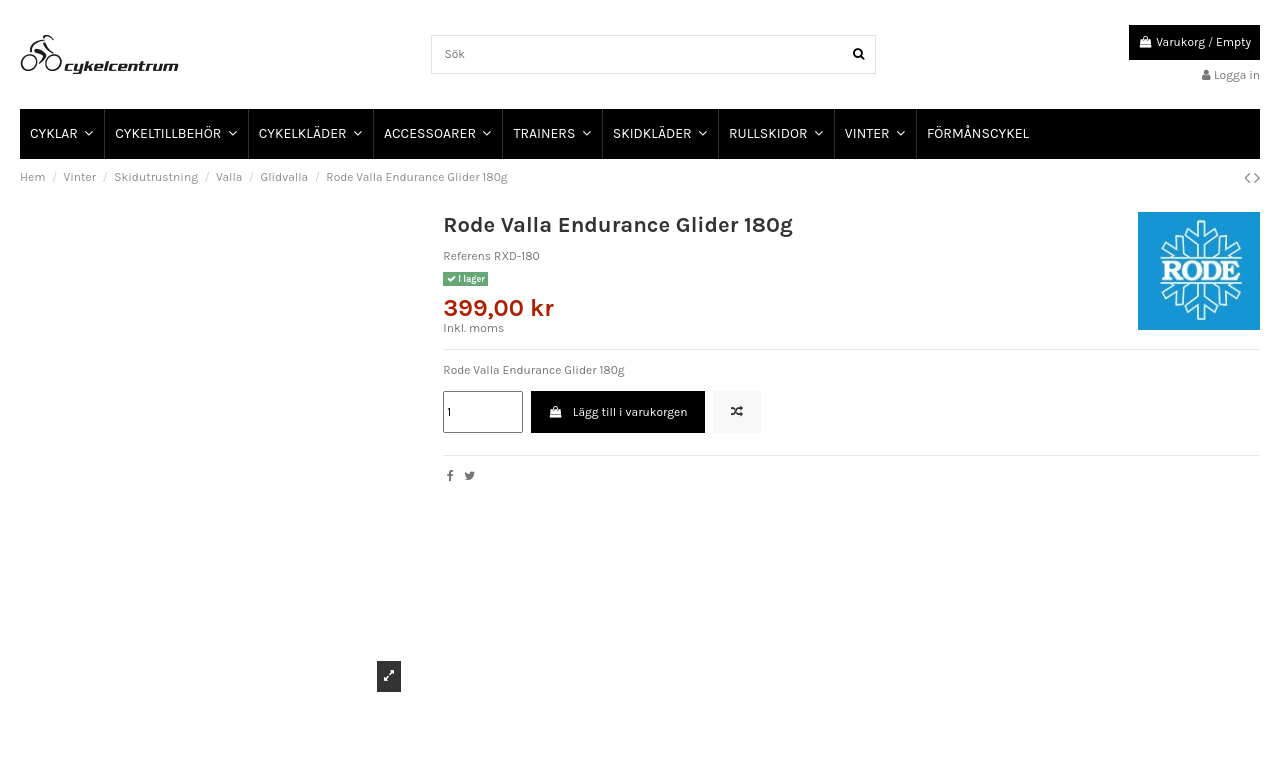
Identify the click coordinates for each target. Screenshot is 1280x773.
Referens (467, 256)
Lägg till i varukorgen (618, 412)
